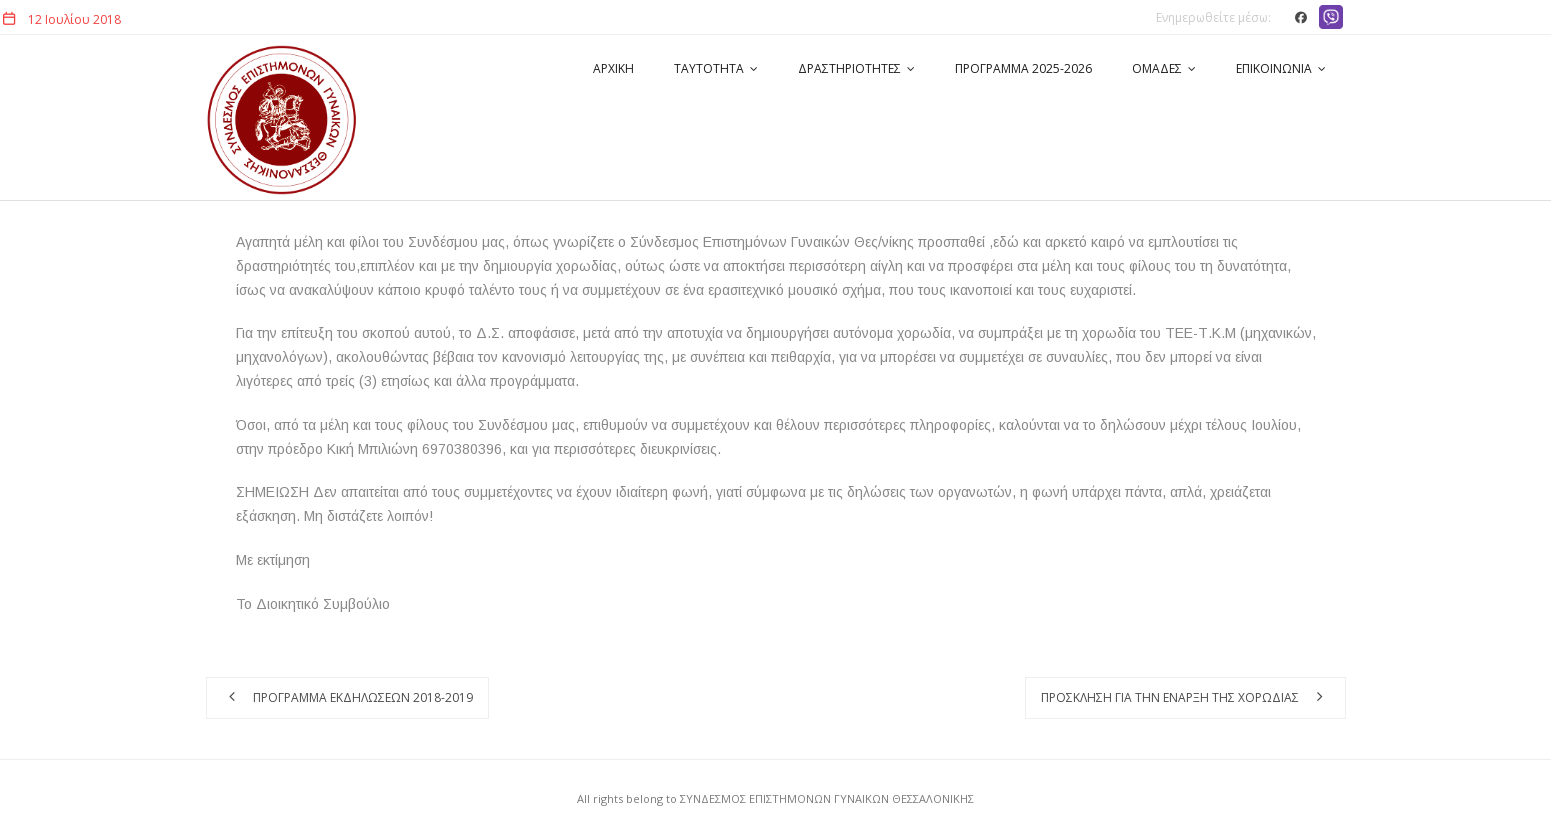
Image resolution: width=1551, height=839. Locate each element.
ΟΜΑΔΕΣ (1157, 68)
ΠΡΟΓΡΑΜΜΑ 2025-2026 (1023, 68)
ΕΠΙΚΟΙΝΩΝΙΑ (1274, 68)
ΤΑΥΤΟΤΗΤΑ (709, 68)
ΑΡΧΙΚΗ (613, 68)
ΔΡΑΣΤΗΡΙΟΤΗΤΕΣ (849, 68)
